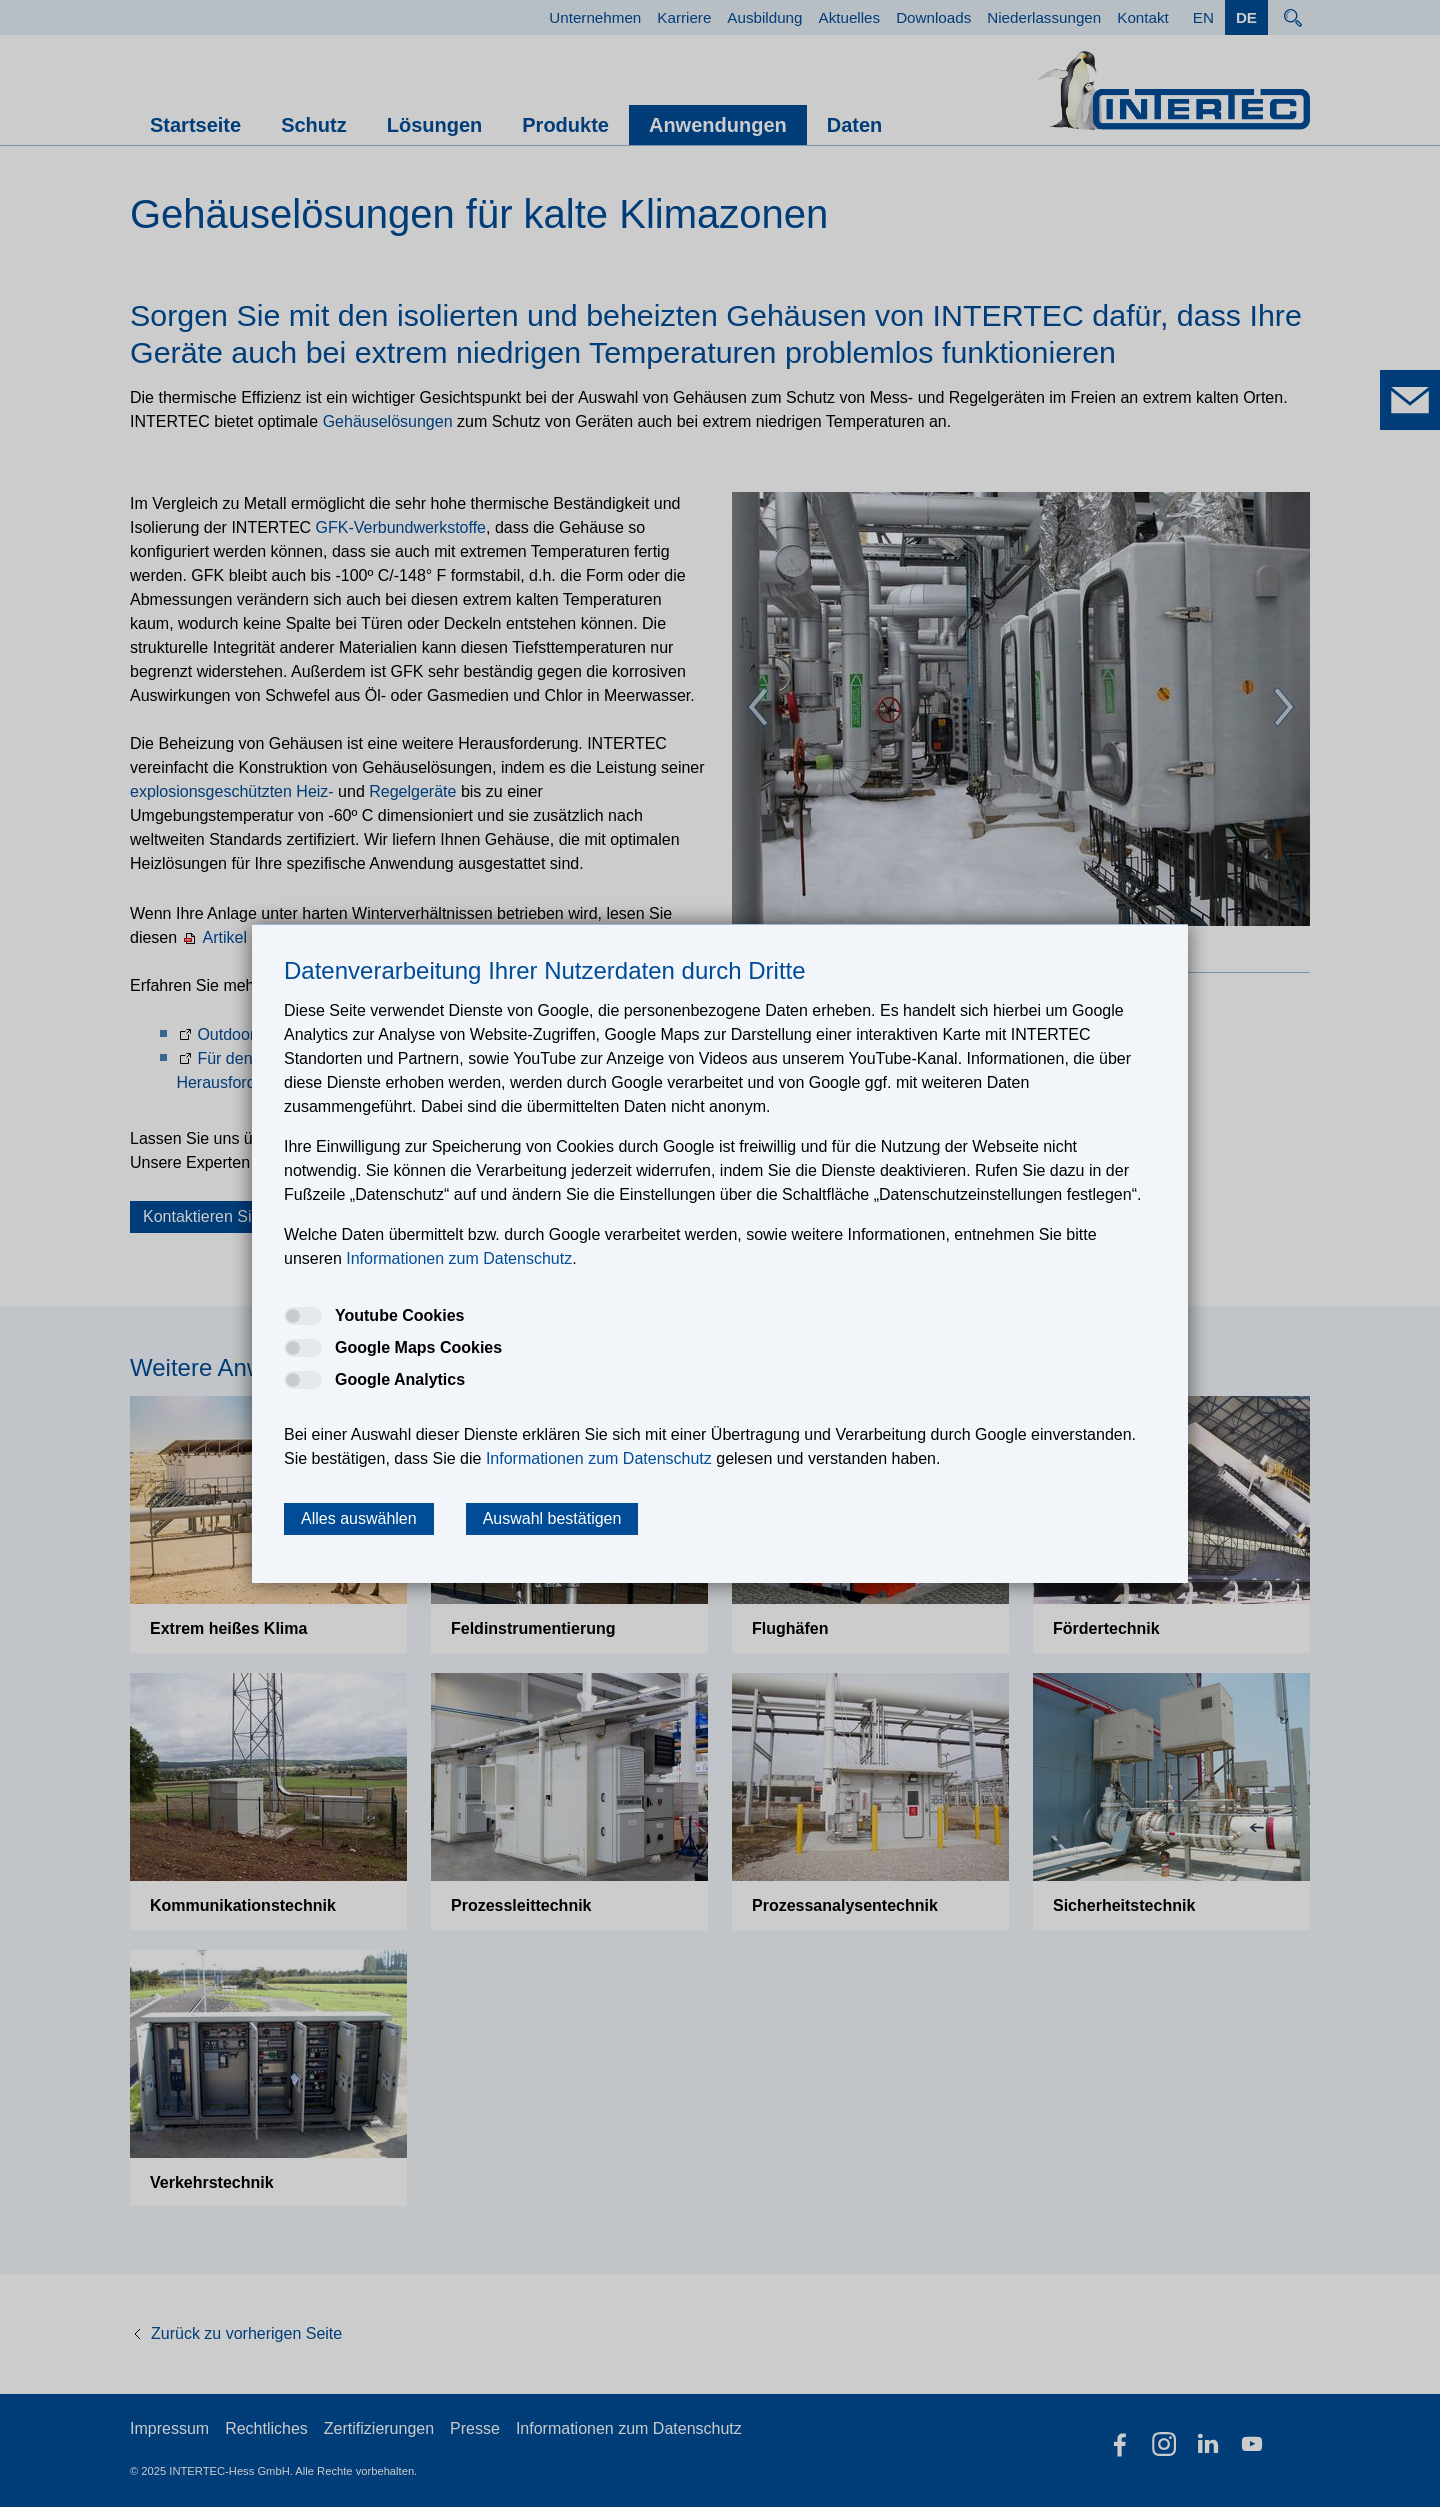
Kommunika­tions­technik (243, 1905)
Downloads (933, 17)
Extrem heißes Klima (228, 1628)
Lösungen (435, 125)
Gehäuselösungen (388, 421)
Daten (855, 125)
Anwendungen (718, 125)
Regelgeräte (412, 791)
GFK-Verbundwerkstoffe (401, 527)
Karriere (684, 17)
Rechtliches (266, 2428)
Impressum (169, 2428)
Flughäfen (790, 1628)
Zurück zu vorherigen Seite (246, 2333)
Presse (475, 2428)
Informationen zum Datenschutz (629, 2428)
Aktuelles (850, 17)
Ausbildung (764, 17)
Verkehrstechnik (212, 2182)
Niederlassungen (1044, 17)
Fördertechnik (1106, 1628)
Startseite (195, 125)
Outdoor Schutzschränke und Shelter (328, 1034)
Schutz (314, 125)
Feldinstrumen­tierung (533, 1628)
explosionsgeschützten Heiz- (232, 791)
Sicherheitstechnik (1124, 1905)
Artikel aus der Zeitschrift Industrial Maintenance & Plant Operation (439, 937)
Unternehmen (595, 17)
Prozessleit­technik (521, 1905)
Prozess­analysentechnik (845, 1905)
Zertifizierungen (379, 2428)
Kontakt (1143, 17)
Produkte (565, 125)
